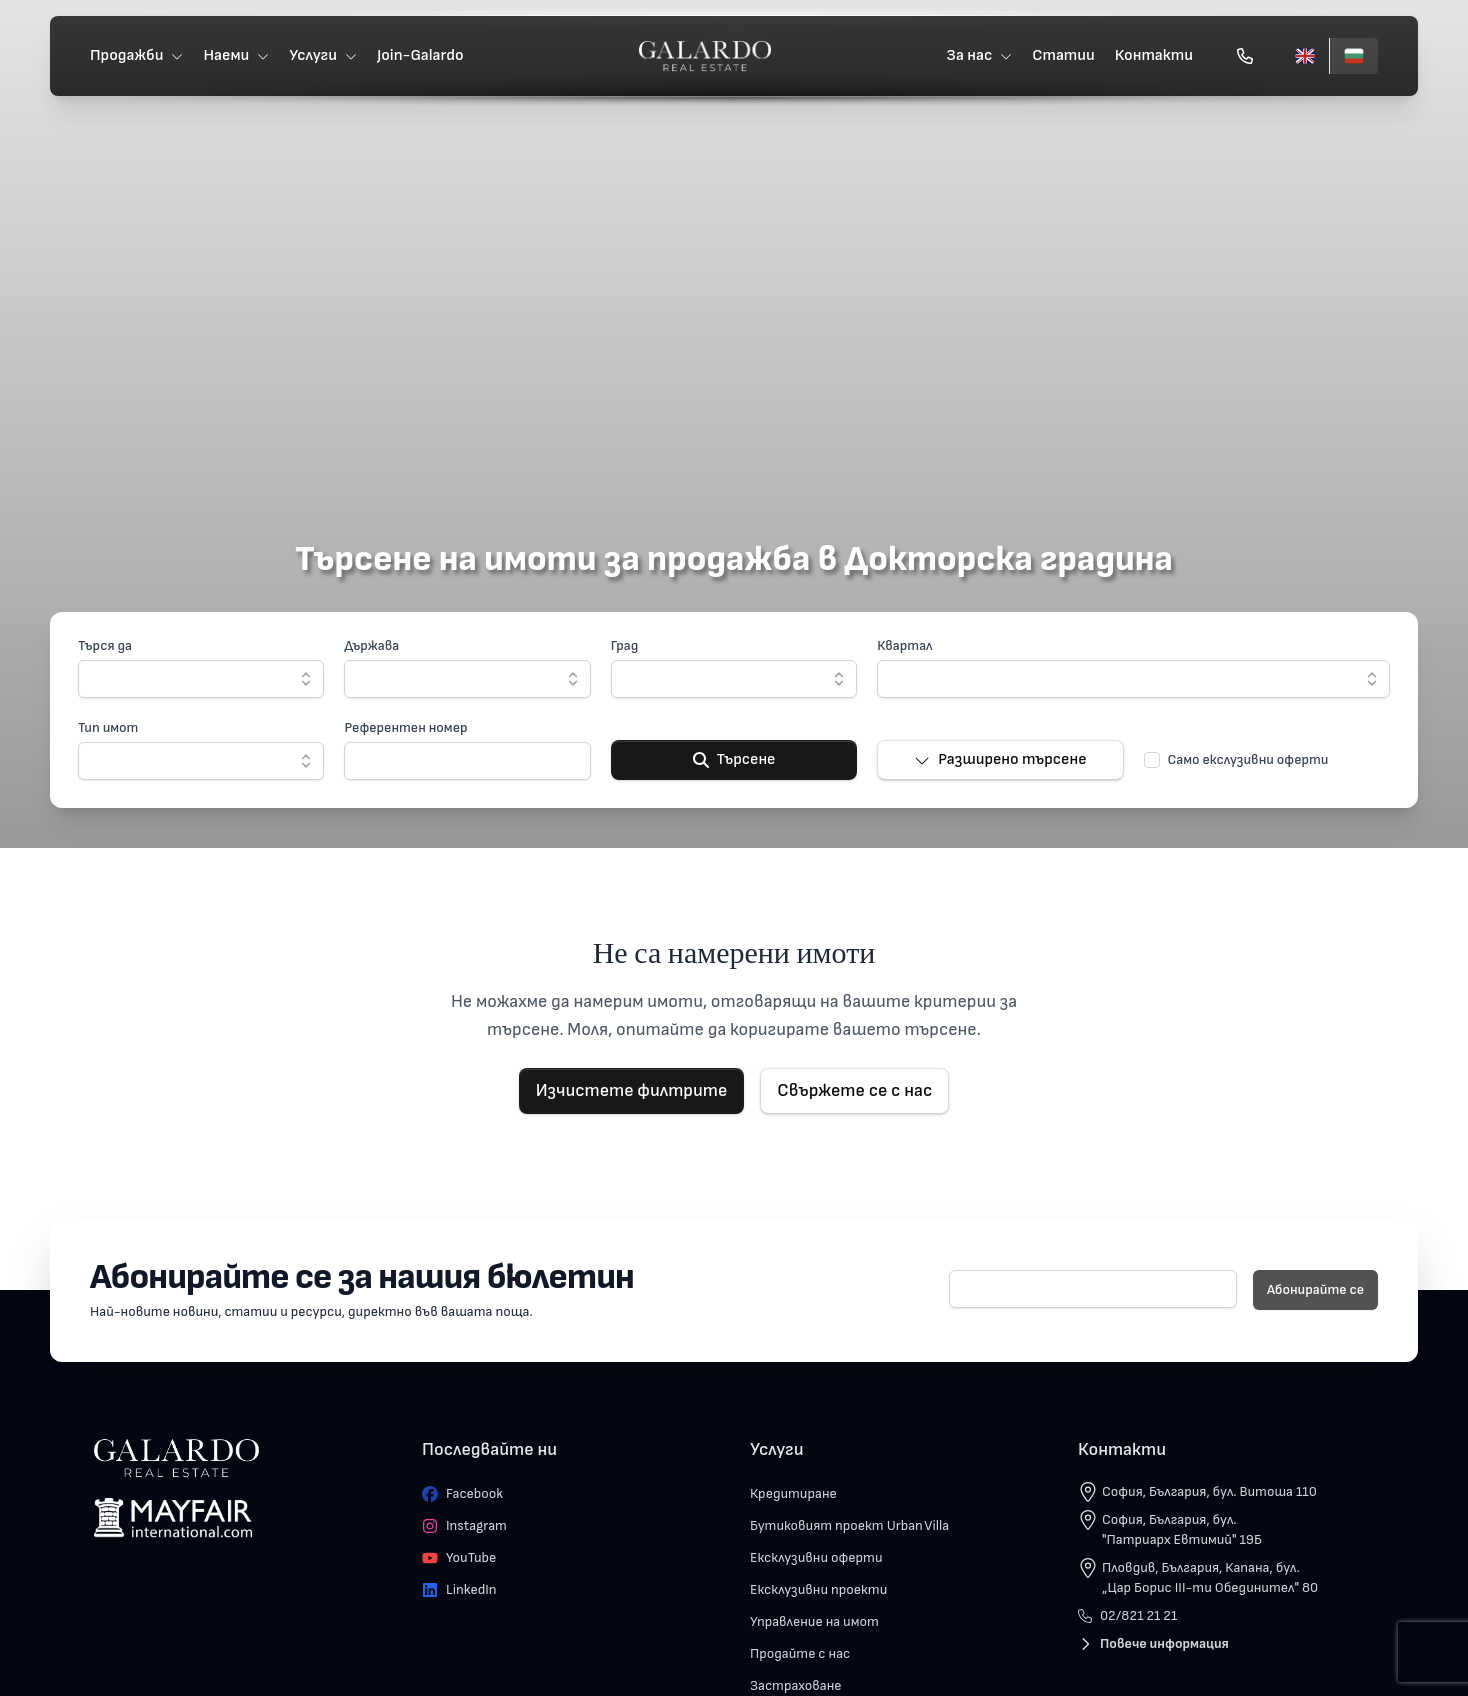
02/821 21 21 (1127, 1615)
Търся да (105, 645)
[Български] (1353, 56)
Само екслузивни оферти (1248, 759)
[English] (1305, 56)
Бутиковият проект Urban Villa (849, 1525)
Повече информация (1153, 1643)
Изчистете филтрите (632, 1090)
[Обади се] (1245, 56)
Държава (371, 645)
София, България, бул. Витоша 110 (1209, 1491)
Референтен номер (405, 727)
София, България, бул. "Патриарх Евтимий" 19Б (1182, 1529)
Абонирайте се (1315, 1289)
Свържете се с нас (854, 1090)
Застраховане (796, 1685)
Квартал (904, 645)
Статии (1063, 55)
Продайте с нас (800, 1653)
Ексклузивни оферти (816, 1557)
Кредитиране (793, 1493)
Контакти (1154, 55)
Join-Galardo (420, 55)
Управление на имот (814, 1621)
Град (625, 645)
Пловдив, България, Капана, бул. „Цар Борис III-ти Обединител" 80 (1210, 1577)
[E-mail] (1093, 1289)
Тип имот (108, 727)
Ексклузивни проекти (818, 1589)
